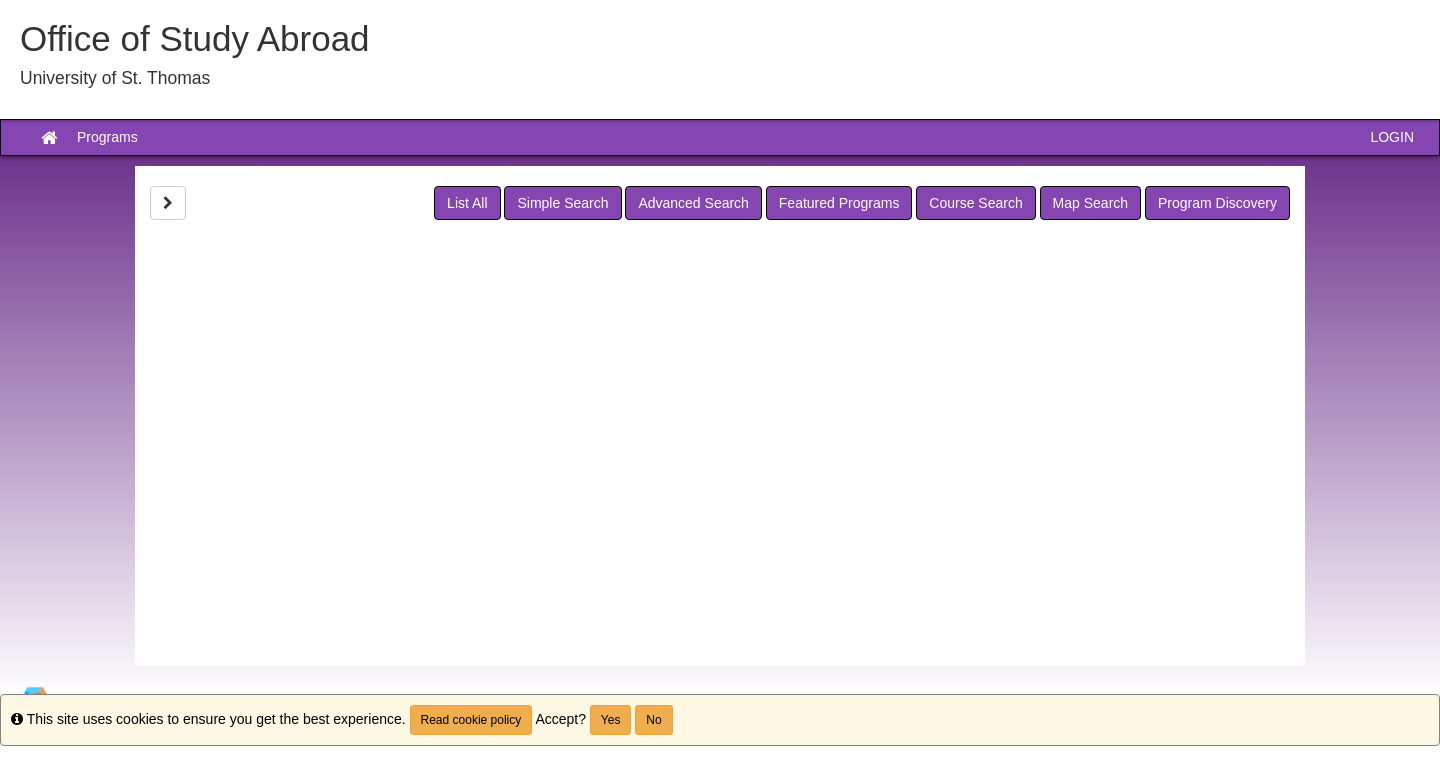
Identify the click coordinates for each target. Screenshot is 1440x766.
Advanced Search (693, 203)
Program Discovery (1217, 203)
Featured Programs (839, 203)
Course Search (975, 203)
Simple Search (562, 203)
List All (467, 203)
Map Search (1090, 203)
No (653, 720)
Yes (611, 720)
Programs (107, 137)
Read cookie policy (471, 720)
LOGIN (1392, 137)
